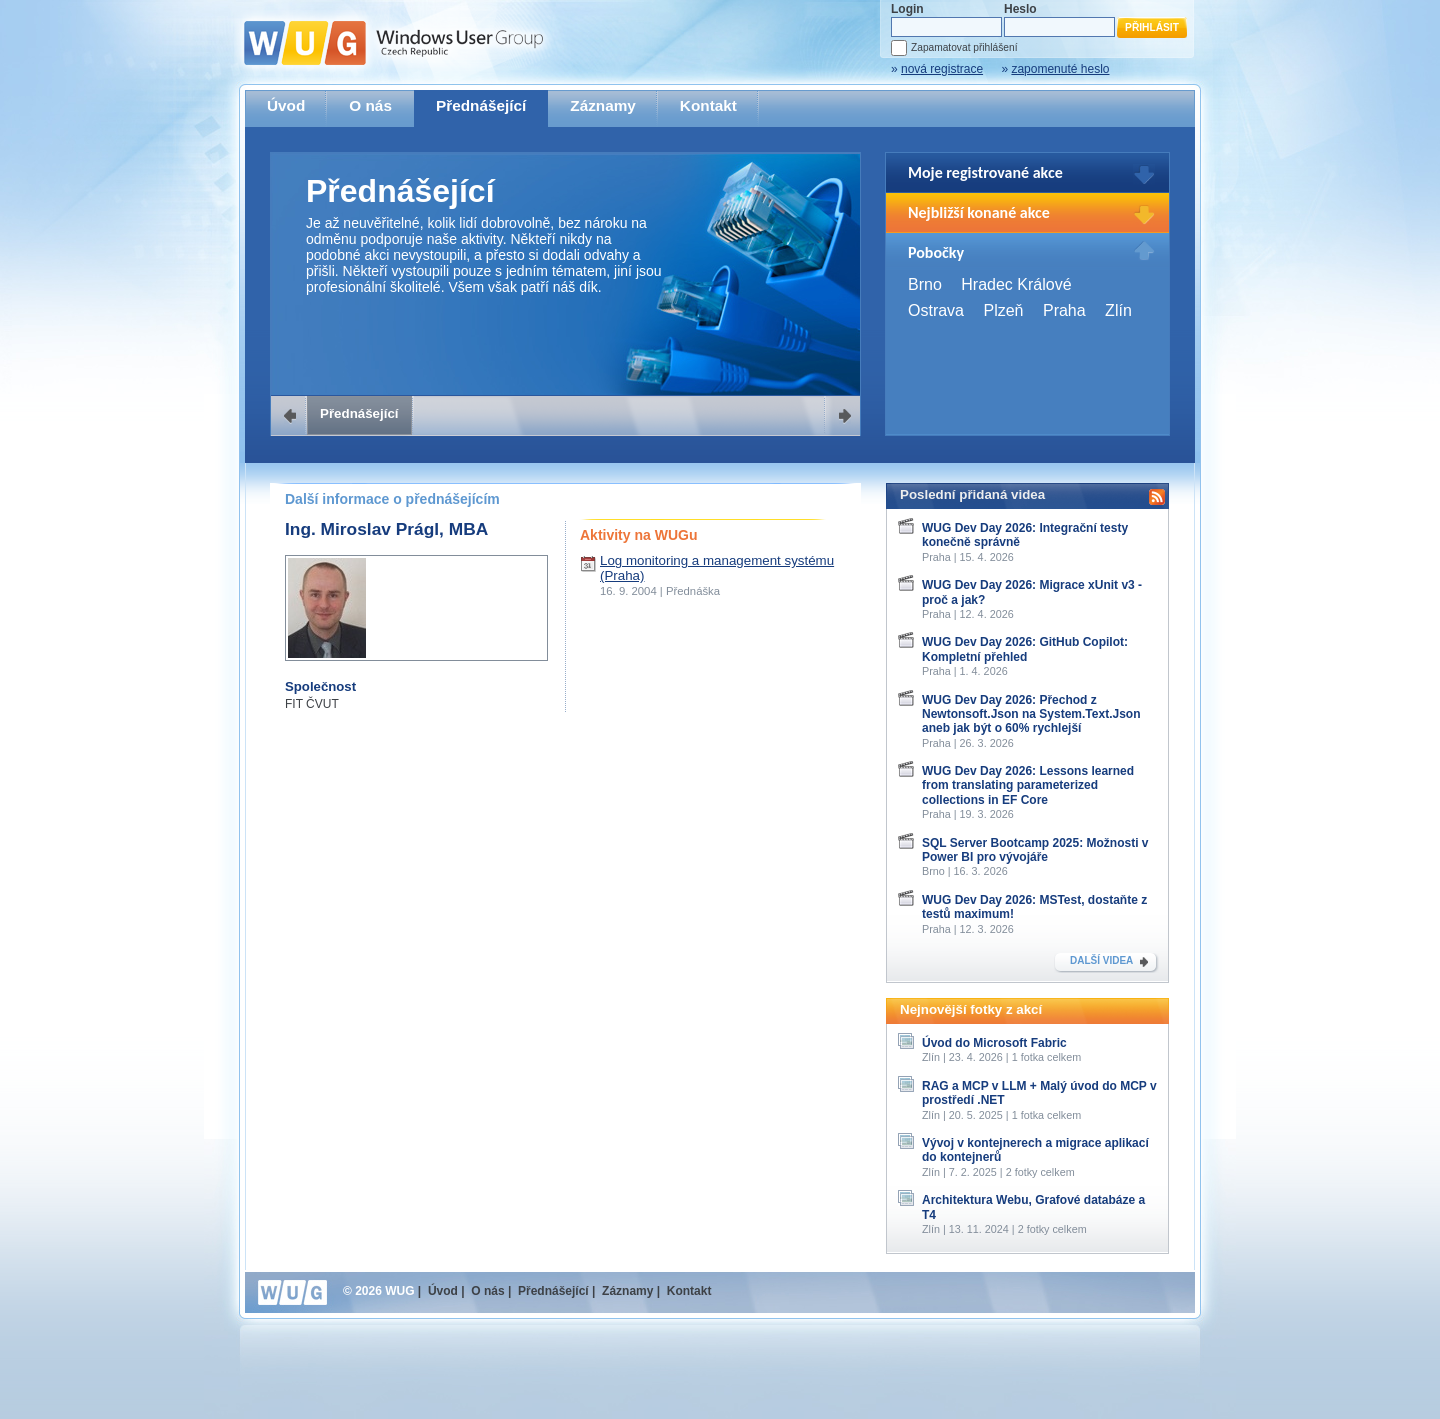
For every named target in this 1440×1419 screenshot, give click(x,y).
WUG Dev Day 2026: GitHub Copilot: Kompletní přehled (1025, 649)
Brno (925, 284)
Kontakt (708, 105)
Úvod (286, 105)
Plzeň (1003, 310)
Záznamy (603, 105)
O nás (370, 105)
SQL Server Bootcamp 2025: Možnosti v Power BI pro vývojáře (1035, 850)
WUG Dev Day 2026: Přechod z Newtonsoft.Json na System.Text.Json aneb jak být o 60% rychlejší (1031, 714)
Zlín (1118, 310)
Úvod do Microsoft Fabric (994, 1043)
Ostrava (936, 310)
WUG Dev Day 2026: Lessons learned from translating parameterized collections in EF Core (1028, 785)
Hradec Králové (1016, 284)
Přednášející (481, 105)
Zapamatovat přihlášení (964, 47)
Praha (1064, 310)
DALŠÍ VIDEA (1101, 960)
